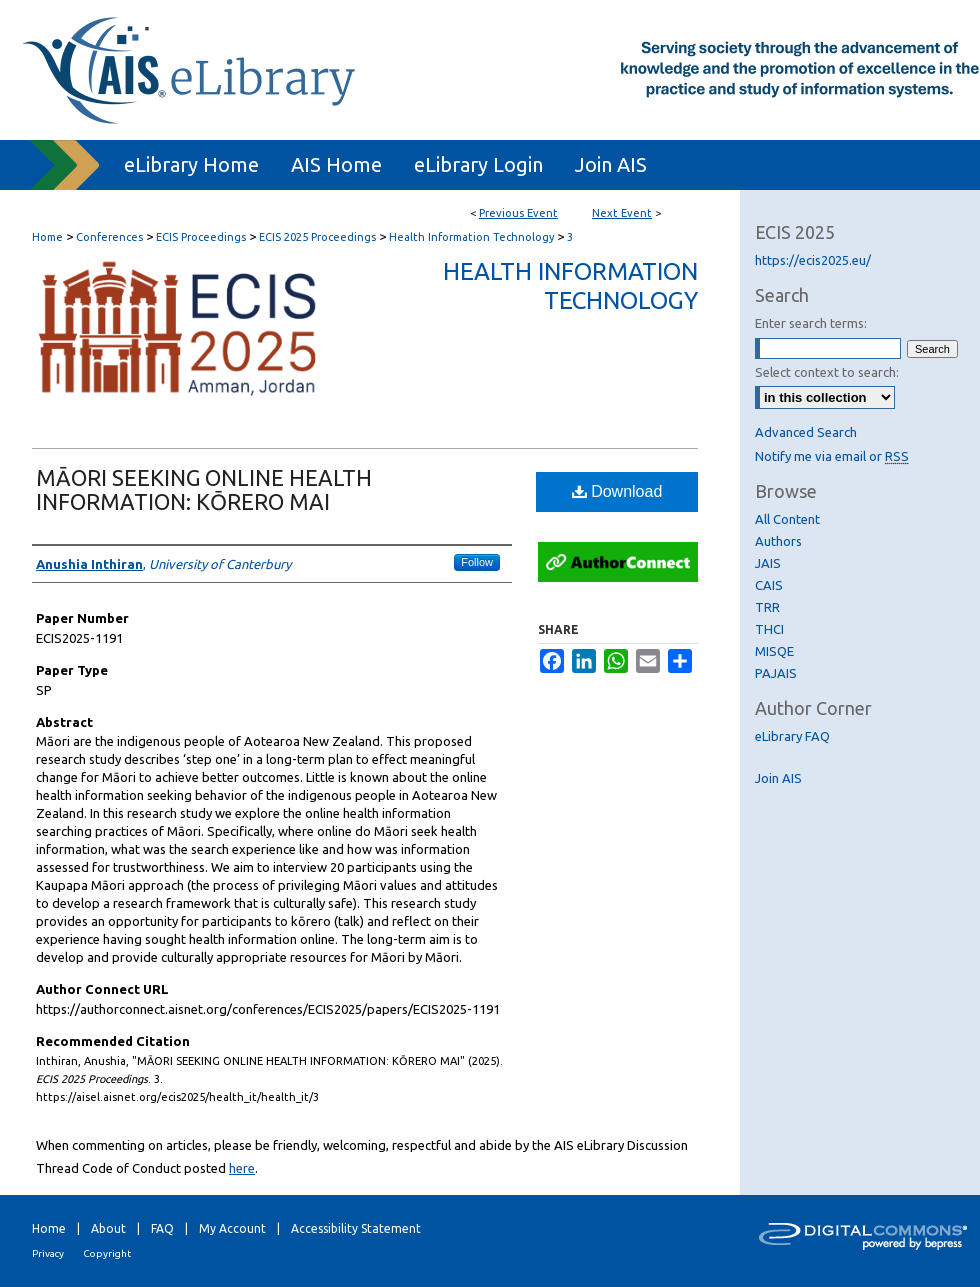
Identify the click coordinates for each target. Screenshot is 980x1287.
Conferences (111, 237)
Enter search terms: (811, 323)
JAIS (768, 563)
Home (47, 237)
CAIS (769, 585)
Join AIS (778, 778)
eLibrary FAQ (792, 736)
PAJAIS (776, 673)
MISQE (774, 651)
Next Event (622, 213)
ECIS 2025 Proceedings (319, 237)
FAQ (162, 1228)
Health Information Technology (473, 237)
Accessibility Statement (356, 1228)
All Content (787, 519)
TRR (767, 607)
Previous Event (518, 213)
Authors (778, 541)
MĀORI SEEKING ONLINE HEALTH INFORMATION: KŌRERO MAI (204, 489)
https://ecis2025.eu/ (813, 260)
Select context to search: (827, 372)
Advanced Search (806, 432)
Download (617, 491)
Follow (477, 562)
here (242, 1168)
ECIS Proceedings (202, 237)
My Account (232, 1228)
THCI (769, 629)
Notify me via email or (832, 456)
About (108, 1228)
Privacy (48, 1253)
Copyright (107, 1253)
